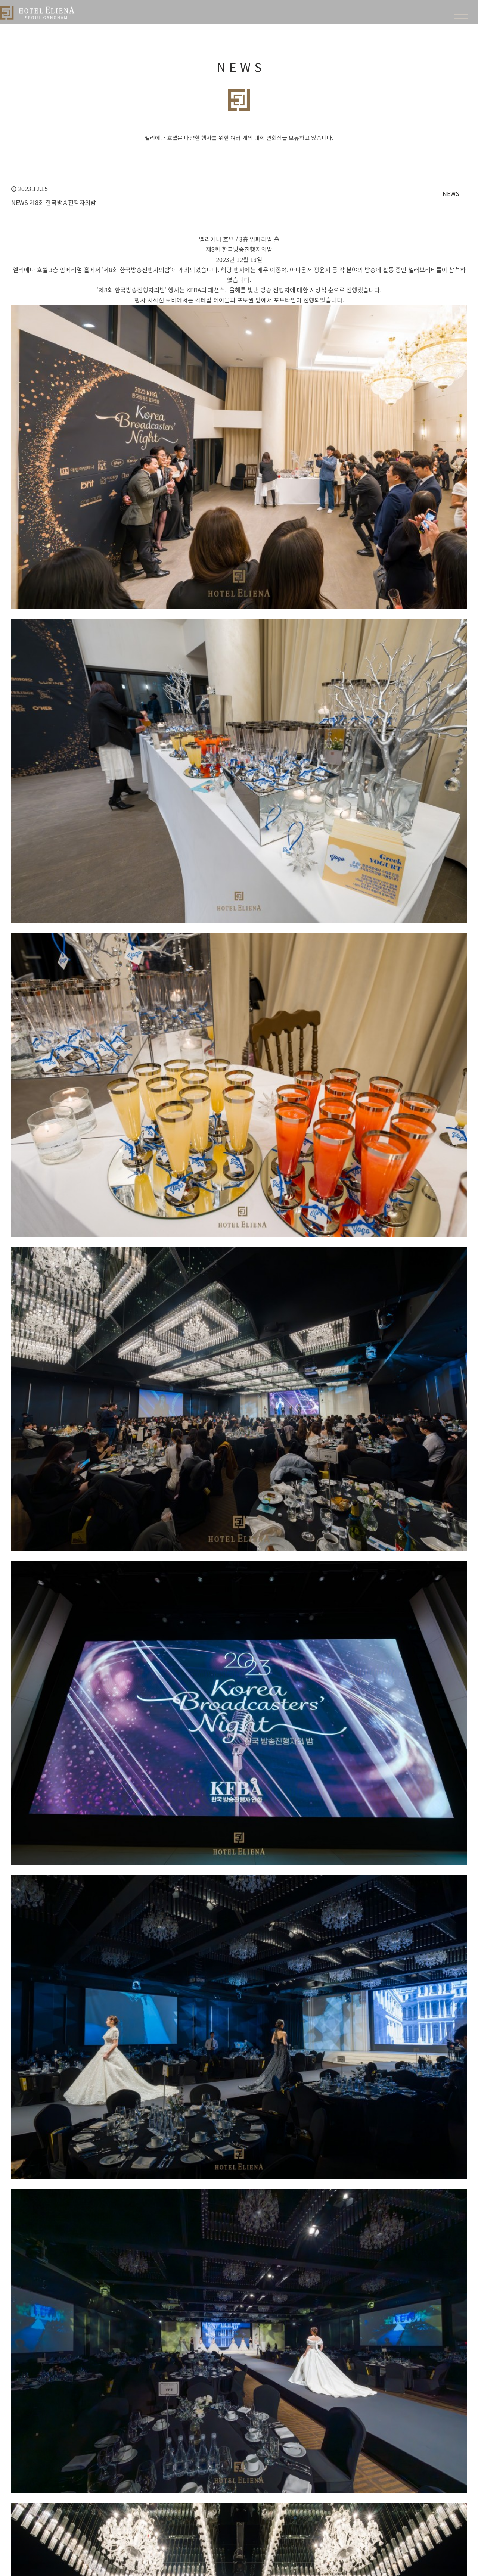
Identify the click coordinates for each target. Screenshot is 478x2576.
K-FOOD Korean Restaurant (419, 2389)
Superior (219, 2389)
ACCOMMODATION (232, 2357)
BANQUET (311, 2407)
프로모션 (218, 2495)
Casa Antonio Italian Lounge (419, 2398)
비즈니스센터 (133, 2486)
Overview (220, 2371)
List (252, 1989)
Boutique (219, 2380)
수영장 (126, 2531)
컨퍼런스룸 (131, 2495)
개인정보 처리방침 (180, 2563)
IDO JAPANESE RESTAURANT (419, 2380)
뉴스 (303, 2448)
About (126, 2371)
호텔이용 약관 (222, 2563)
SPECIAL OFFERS (230, 2463)
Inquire (185, 1989)
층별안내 (308, 2380)
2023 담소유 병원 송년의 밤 (80, 2023)
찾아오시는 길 (134, 2380)
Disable (217, 2407)
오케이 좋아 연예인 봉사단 (78, 2043)
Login (298, 2563)
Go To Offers (308, 2221)
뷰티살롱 (128, 2504)
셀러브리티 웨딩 (315, 2389)
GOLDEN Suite (225, 2425)
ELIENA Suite (223, 2433)
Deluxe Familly (225, 2398)
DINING (397, 2357)
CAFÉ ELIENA (402, 2407)
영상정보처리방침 (263, 2563)
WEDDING (311, 2357)
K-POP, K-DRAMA (230, 2523)
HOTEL (128, 2357)
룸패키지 (218, 2486)
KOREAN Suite (225, 2416)
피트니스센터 (133, 2522)
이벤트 (216, 2504)
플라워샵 (128, 2513)
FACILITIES (133, 2463)
